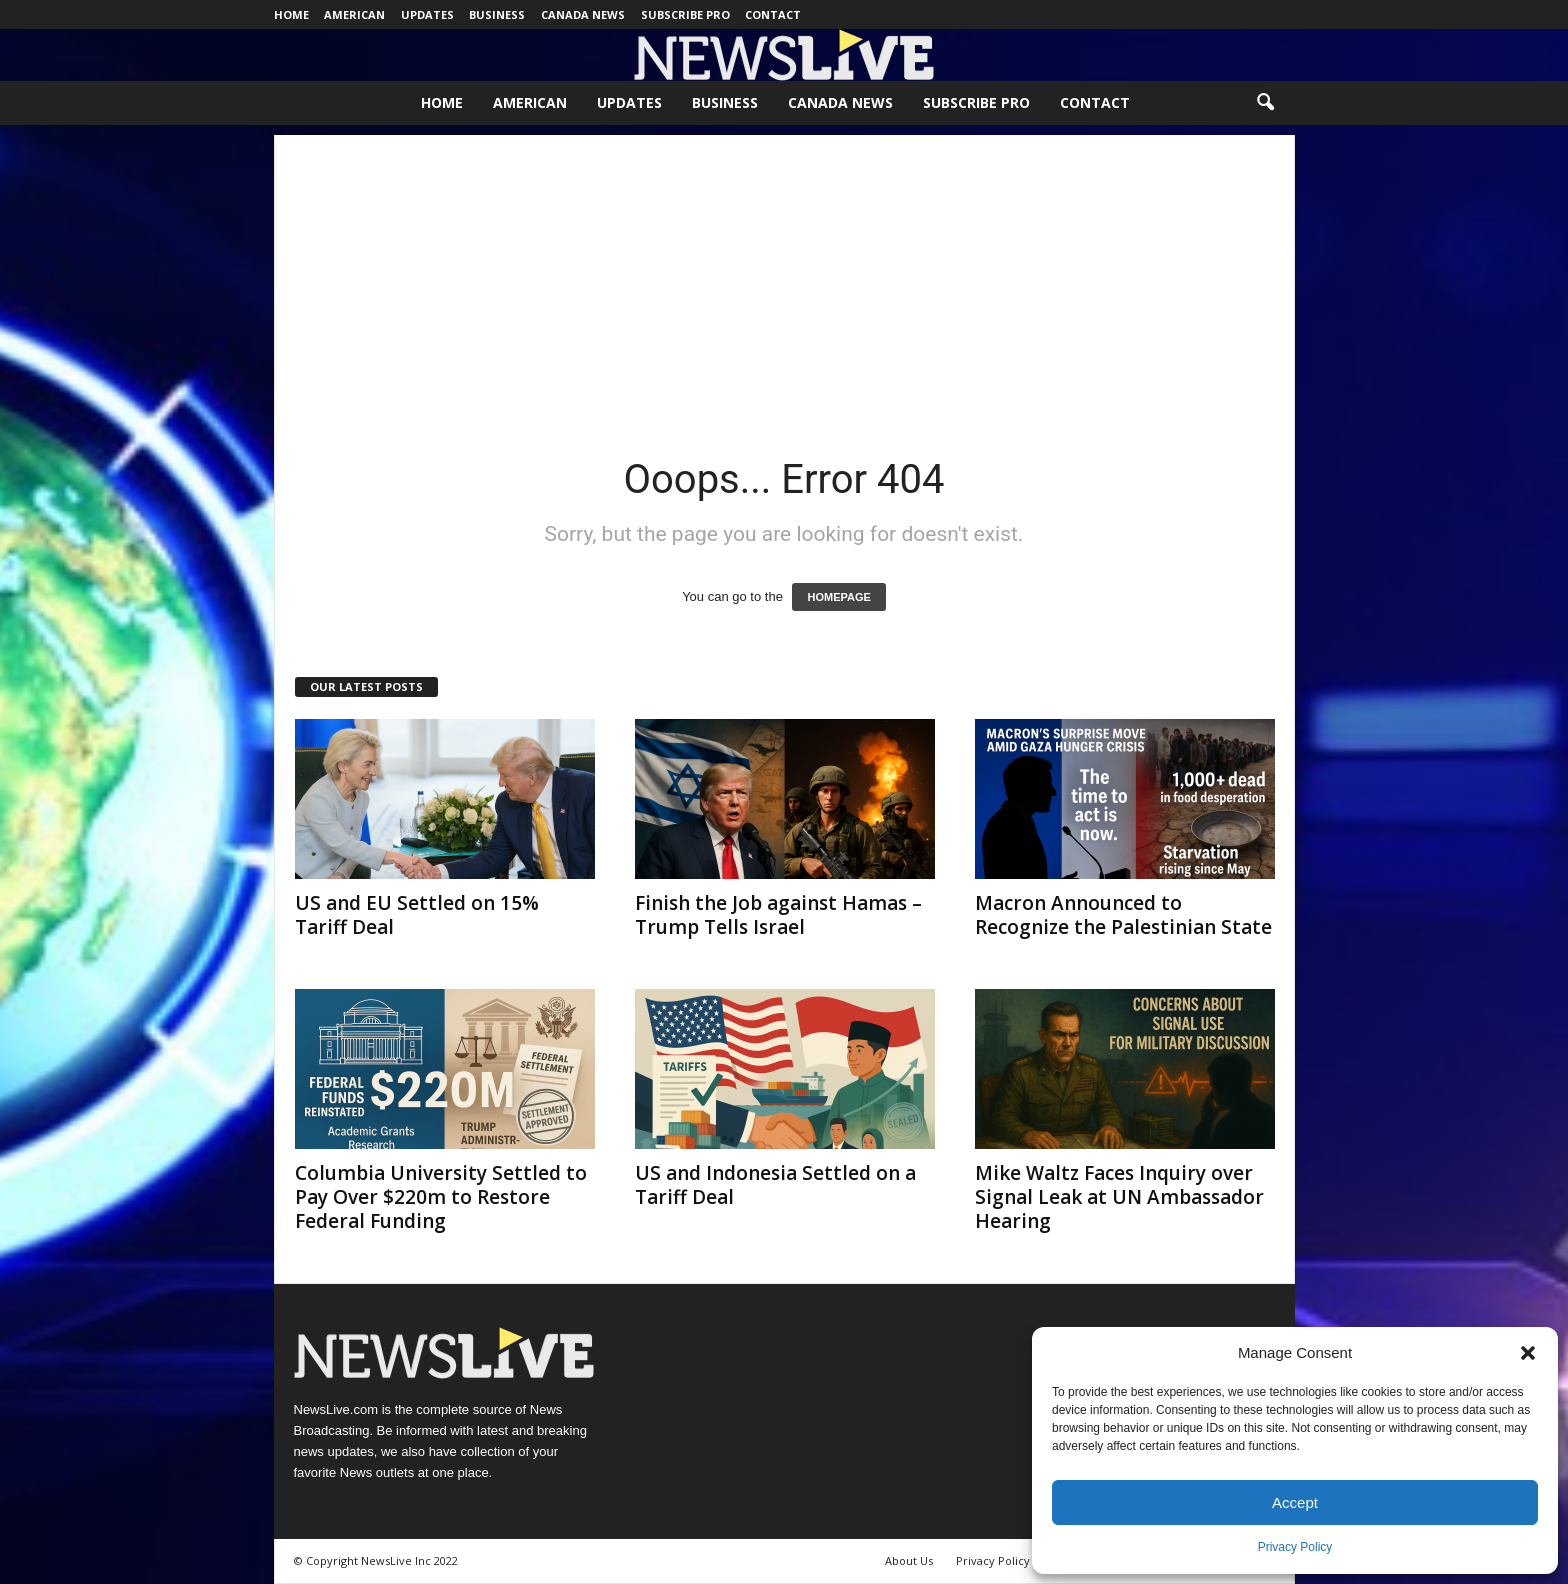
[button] (1528, 1353)
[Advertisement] (784, 275)
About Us (909, 1560)
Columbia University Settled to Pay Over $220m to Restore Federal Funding (441, 1197)
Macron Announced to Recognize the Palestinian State (1123, 915)
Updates (427, 14)
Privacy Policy (1295, 1547)
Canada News (583, 14)
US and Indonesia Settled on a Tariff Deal (775, 1185)
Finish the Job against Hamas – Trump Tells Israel (778, 915)
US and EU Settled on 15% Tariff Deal (417, 915)
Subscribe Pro (685, 14)
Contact (773, 14)
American (354, 14)
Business (497, 14)
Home (291, 14)
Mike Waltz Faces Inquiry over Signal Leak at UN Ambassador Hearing (1119, 1197)
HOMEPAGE (838, 597)
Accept (1295, 1502)
